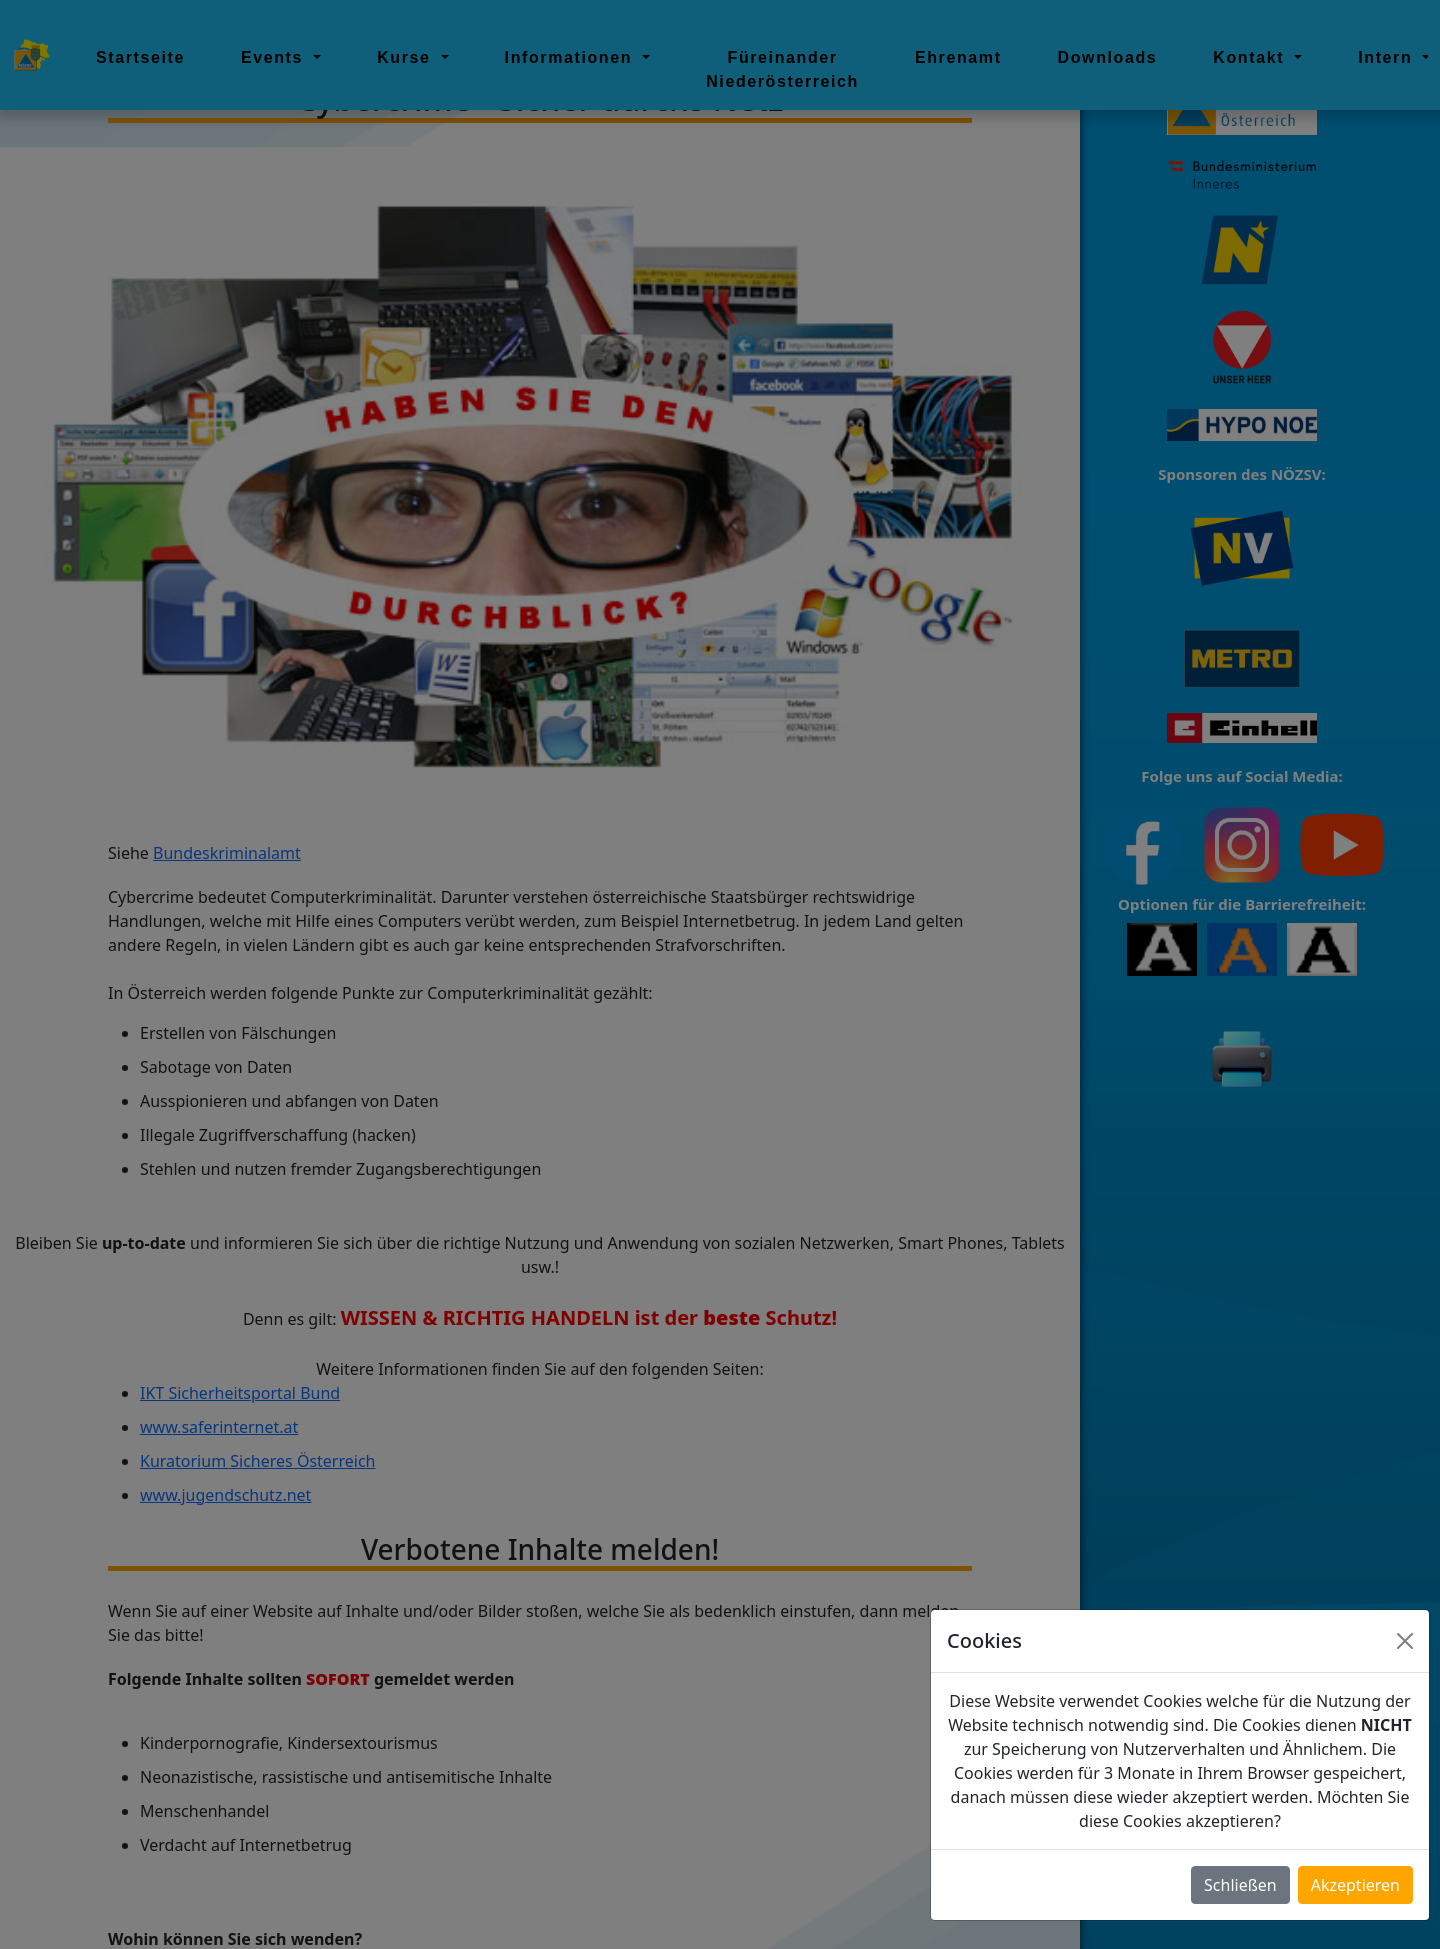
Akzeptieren (1355, 1885)
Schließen (1240, 1885)
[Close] (1405, 1641)
